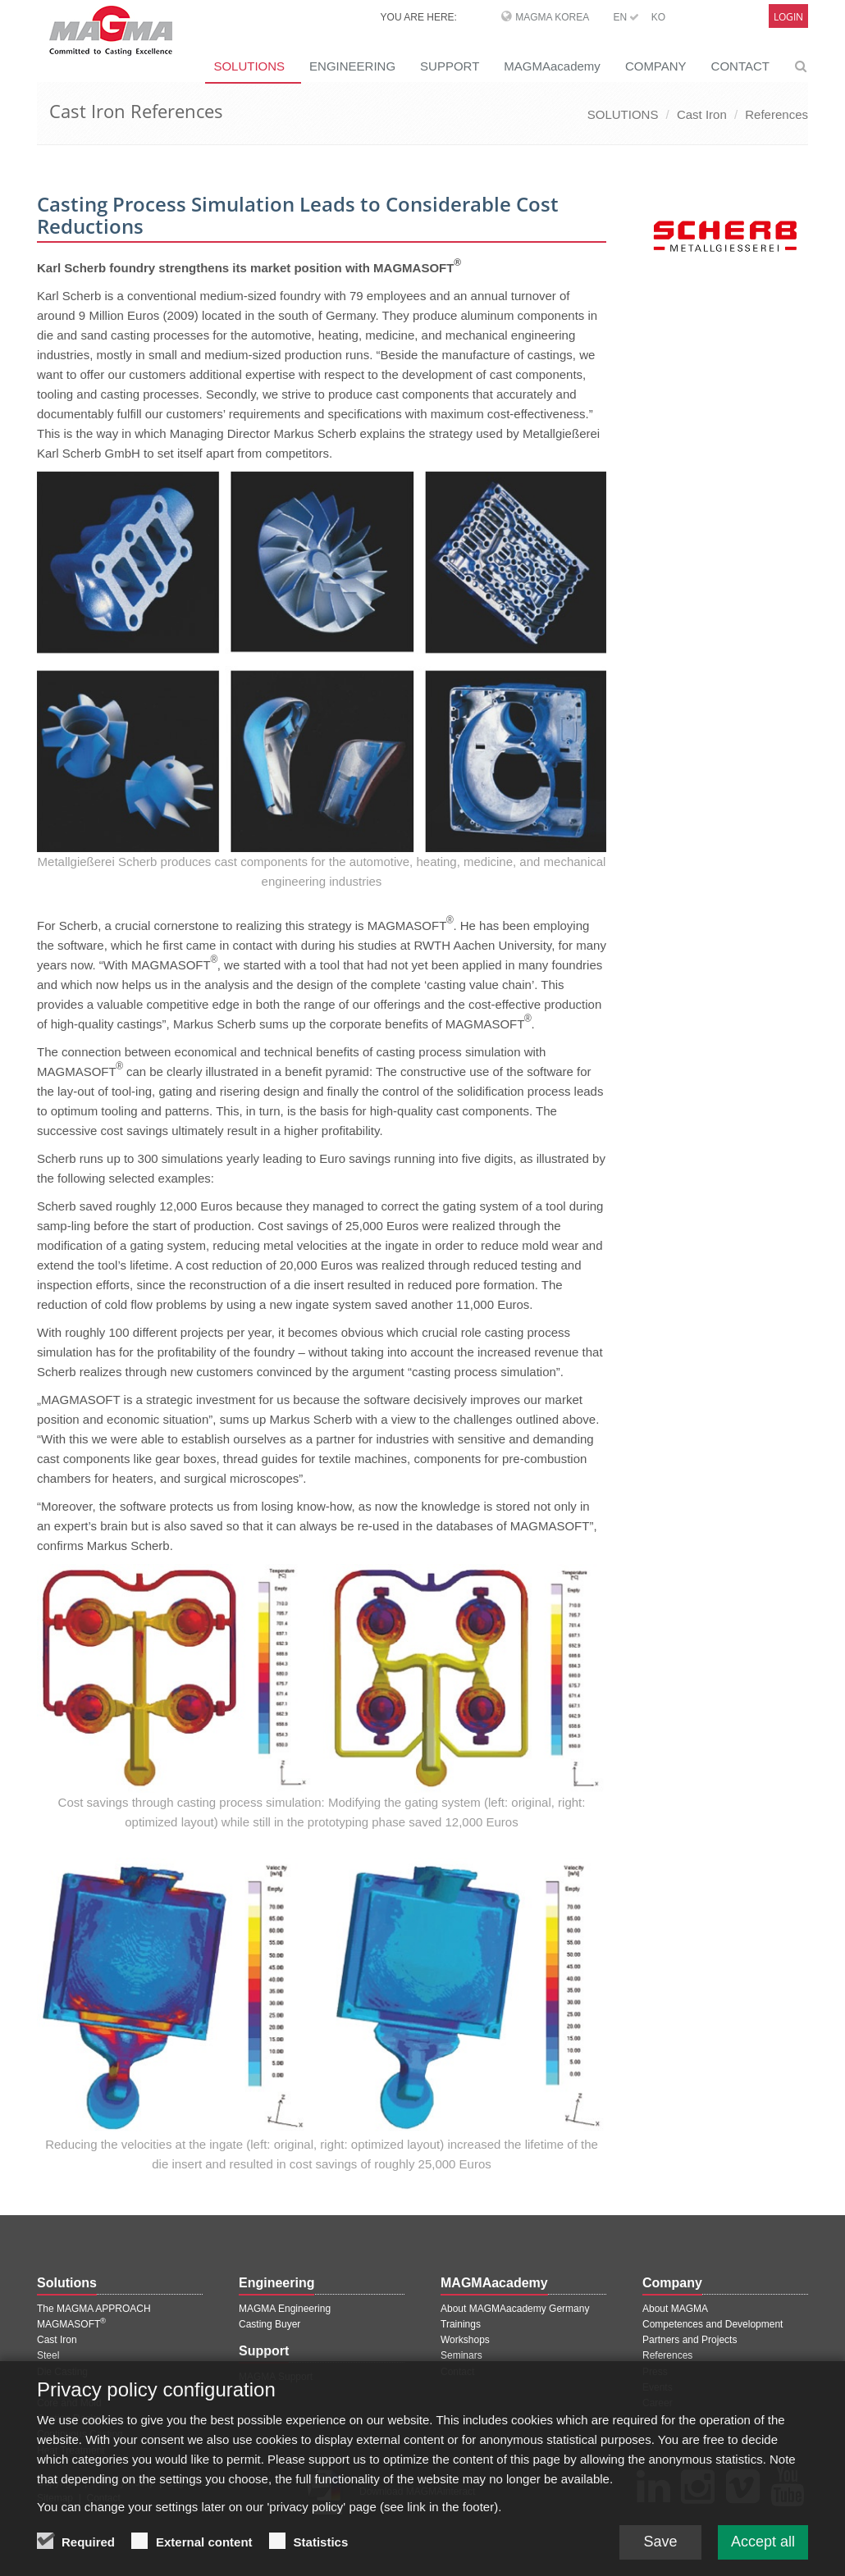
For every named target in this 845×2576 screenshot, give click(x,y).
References (776, 114)
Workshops (465, 2340)
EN (626, 17)
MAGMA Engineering (285, 2308)
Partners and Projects (689, 2340)
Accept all (763, 2548)
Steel (48, 2355)
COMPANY (656, 66)
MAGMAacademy (552, 66)
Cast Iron (702, 114)
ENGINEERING (352, 66)
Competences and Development (712, 2324)
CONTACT (740, 66)
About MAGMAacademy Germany (515, 2308)
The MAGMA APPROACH (94, 2308)
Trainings (461, 2324)
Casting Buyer (269, 2324)
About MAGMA (675, 2308)
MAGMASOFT (71, 2324)
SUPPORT (449, 66)
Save (660, 2548)
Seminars (461, 2355)
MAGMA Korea (552, 17)
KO (658, 17)
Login (788, 17)
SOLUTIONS (249, 66)
